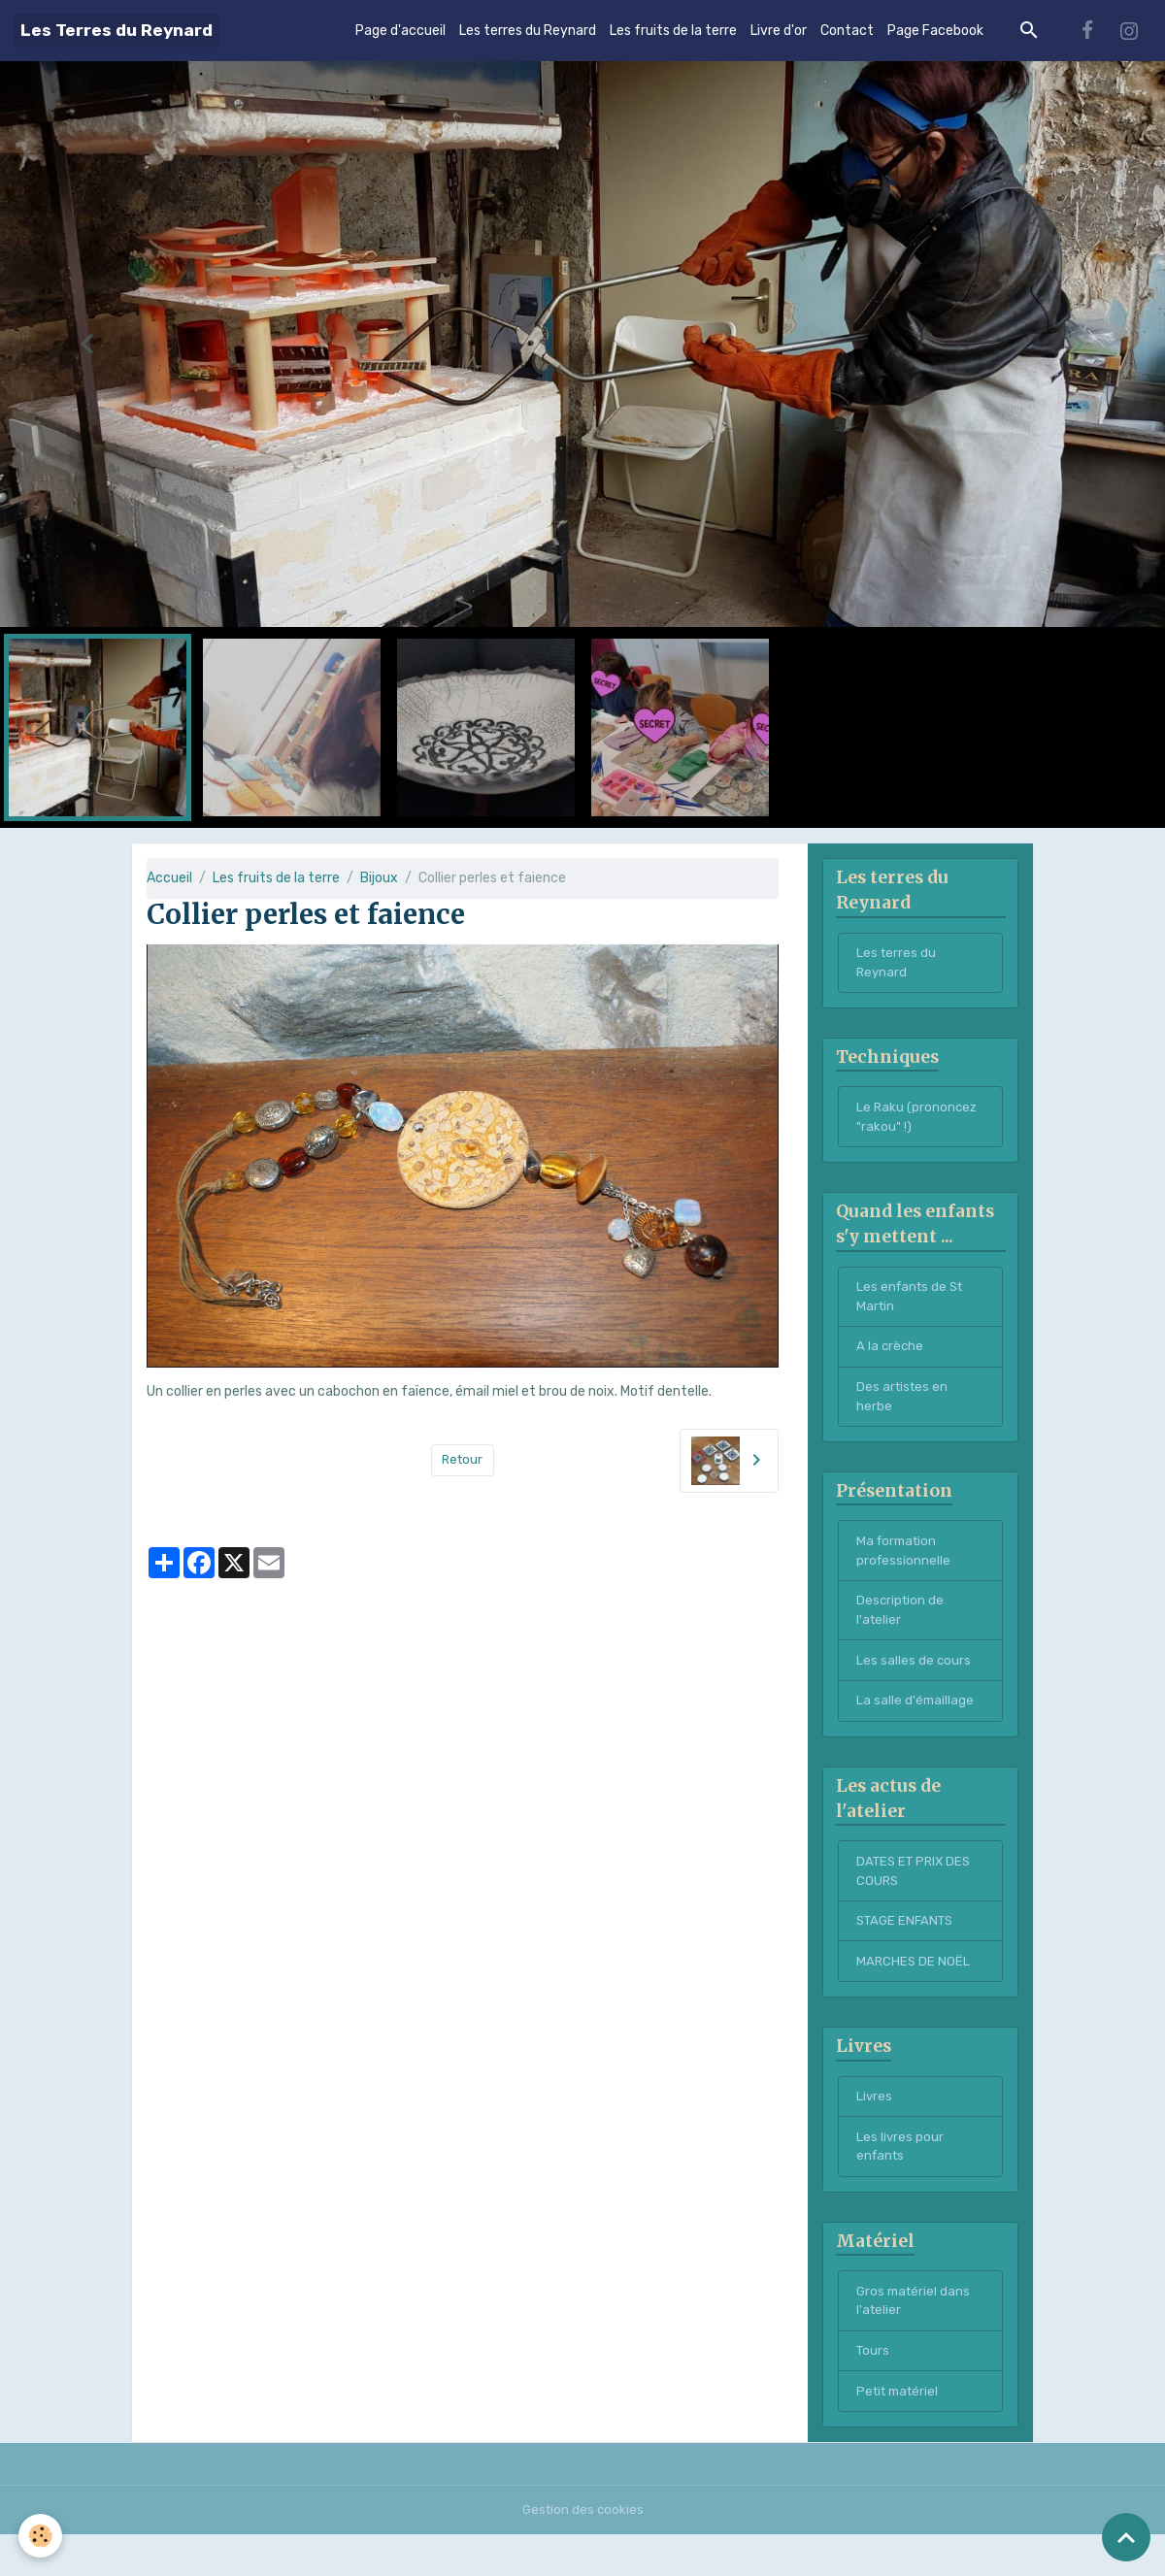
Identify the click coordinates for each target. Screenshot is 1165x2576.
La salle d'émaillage (916, 1724)
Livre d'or (778, 30)
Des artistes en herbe (903, 1410)
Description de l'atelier (901, 1630)
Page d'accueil (400, 30)
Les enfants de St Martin (912, 1306)
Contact (847, 30)
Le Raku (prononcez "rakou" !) (918, 1123)
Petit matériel (901, 2432)
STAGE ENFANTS (908, 1949)
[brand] (116, 31)
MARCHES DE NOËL (914, 1991)
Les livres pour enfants (900, 2181)
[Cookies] (41, 2536)
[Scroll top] (1126, 2537)
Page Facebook (935, 30)
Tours (873, 2390)
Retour (462, 1460)
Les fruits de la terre (673, 30)
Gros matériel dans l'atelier (915, 2338)
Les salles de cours (914, 1682)
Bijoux (379, 878)
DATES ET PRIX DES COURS (917, 1897)
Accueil (169, 878)
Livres (874, 2129)
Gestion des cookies (583, 2551)
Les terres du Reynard (527, 30)
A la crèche (890, 1358)
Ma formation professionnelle (904, 1568)
